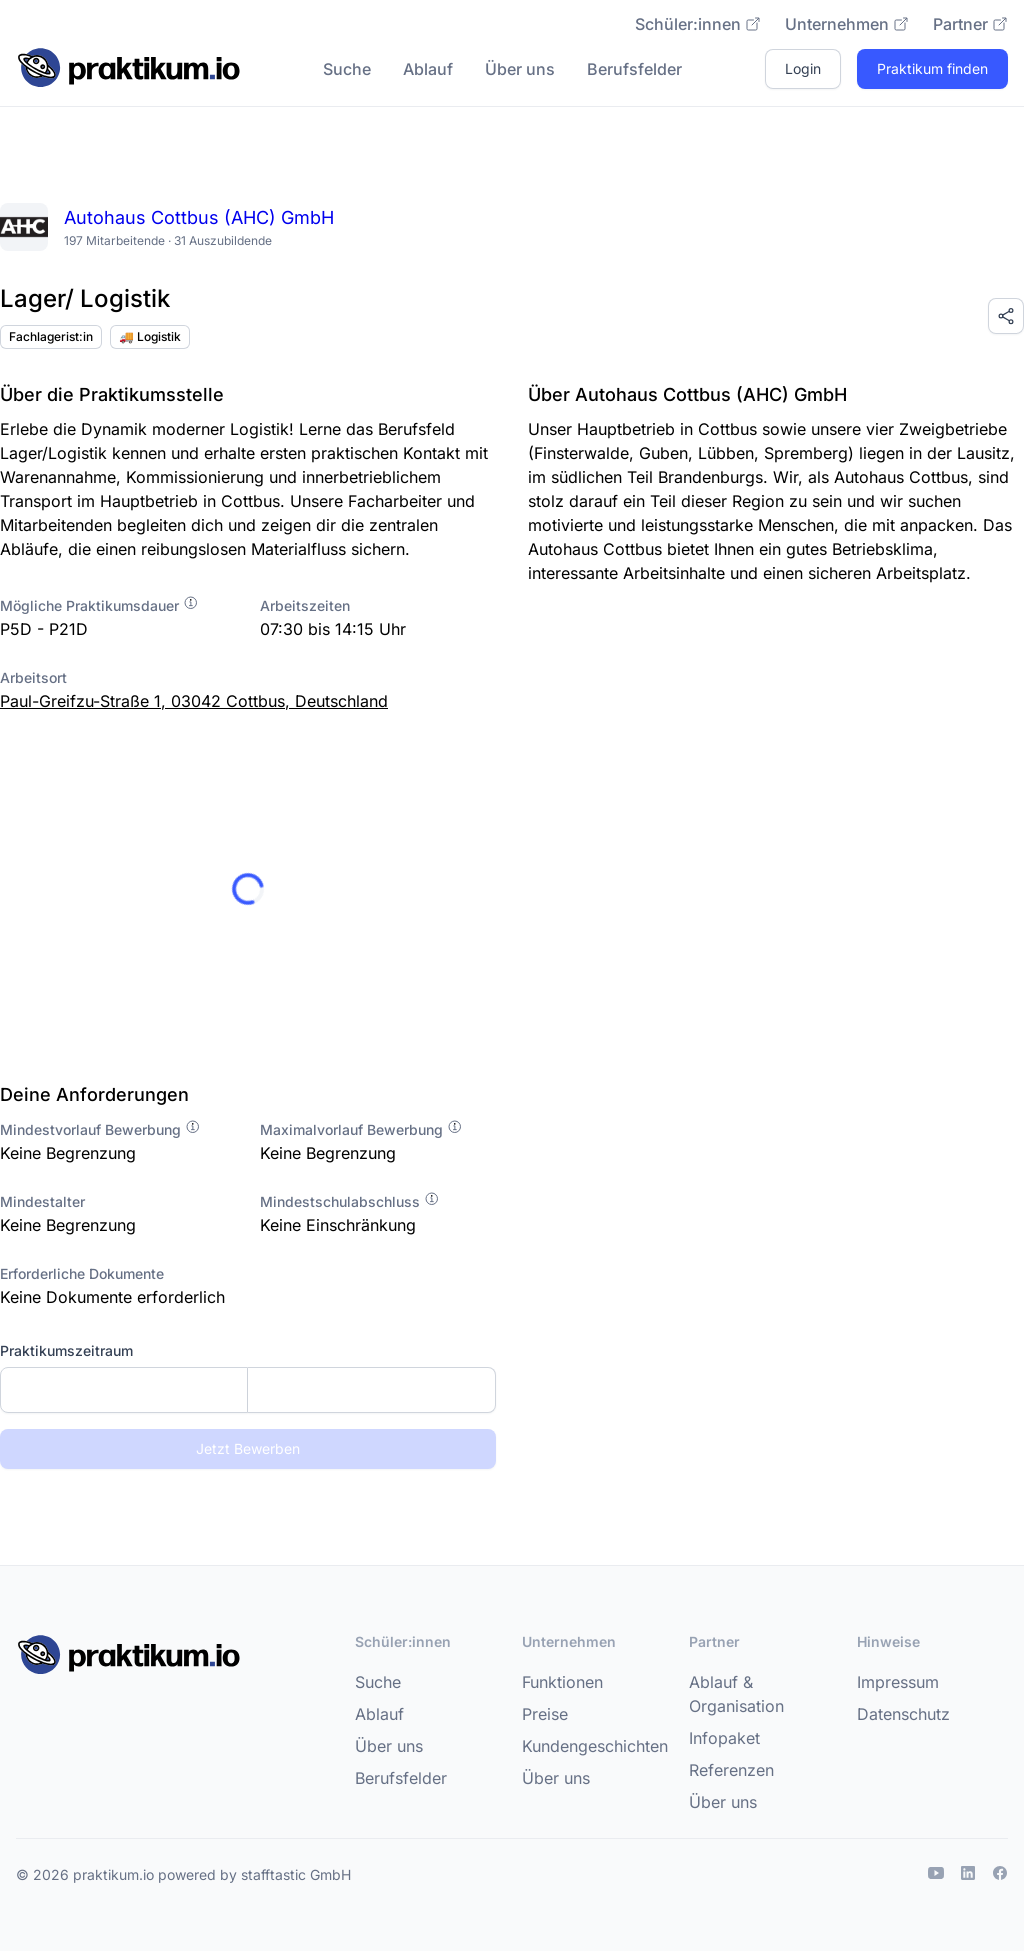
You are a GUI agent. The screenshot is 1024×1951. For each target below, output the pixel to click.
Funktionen (562, 1682)
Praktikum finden (932, 68)
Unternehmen (847, 24)
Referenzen (731, 1770)
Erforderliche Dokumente (82, 1273)
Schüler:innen (698, 24)
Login (803, 68)
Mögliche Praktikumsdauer (99, 605)
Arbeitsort (33, 677)
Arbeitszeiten (305, 605)
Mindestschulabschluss (350, 1201)
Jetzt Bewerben (248, 1448)
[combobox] (248, 1390)
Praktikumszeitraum (66, 1350)
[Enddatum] (371, 1390)
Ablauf (428, 69)
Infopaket (724, 1738)
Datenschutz (903, 1714)
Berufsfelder (634, 69)
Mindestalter (42, 1201)
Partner (970, 24)
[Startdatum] (124, 1390)
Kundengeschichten (595, 1746)
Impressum (898, 1682)
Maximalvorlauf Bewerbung (361, 1129)
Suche (347, 69)
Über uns (520, 69)
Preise (545, 1714)
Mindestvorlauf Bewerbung (100, 1129)
